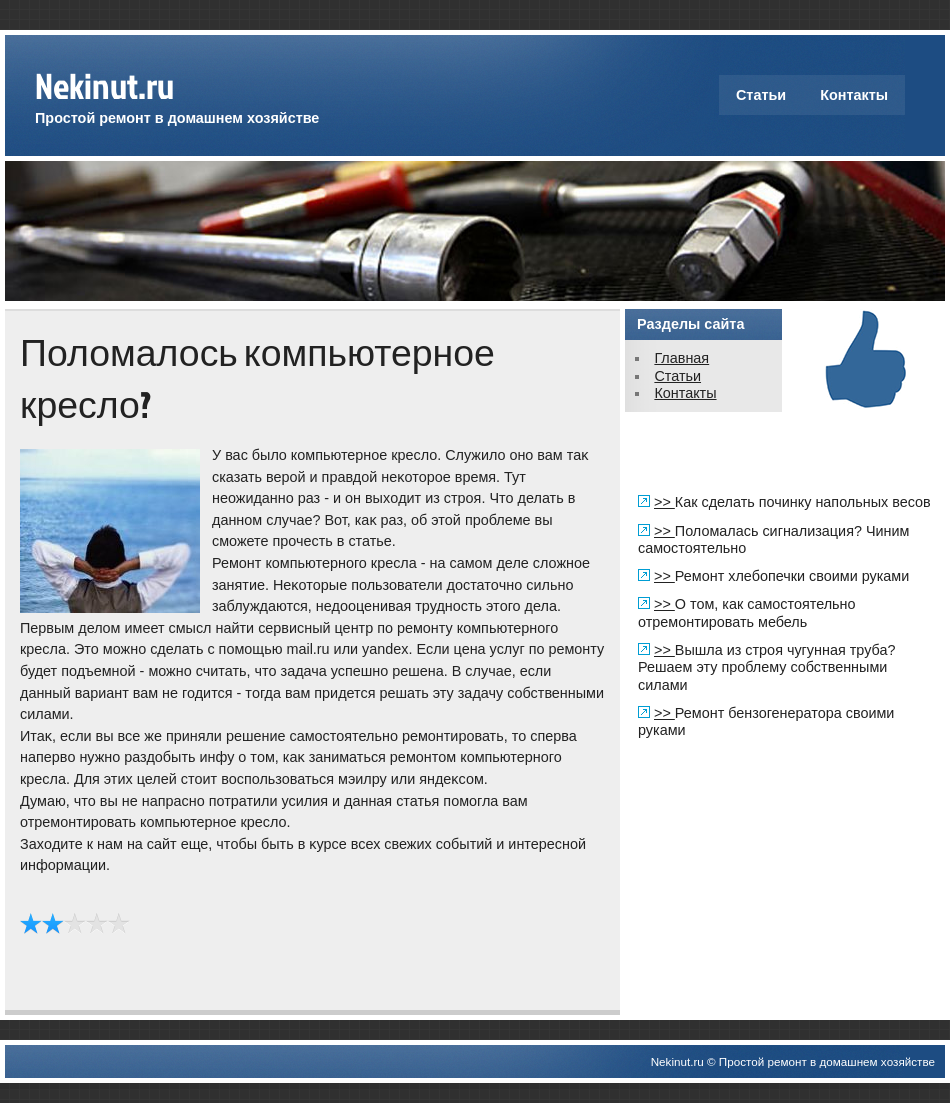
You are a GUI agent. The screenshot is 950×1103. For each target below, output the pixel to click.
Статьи (761, 95)
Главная (681, 358)
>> (664, 502)
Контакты (854, 95)
